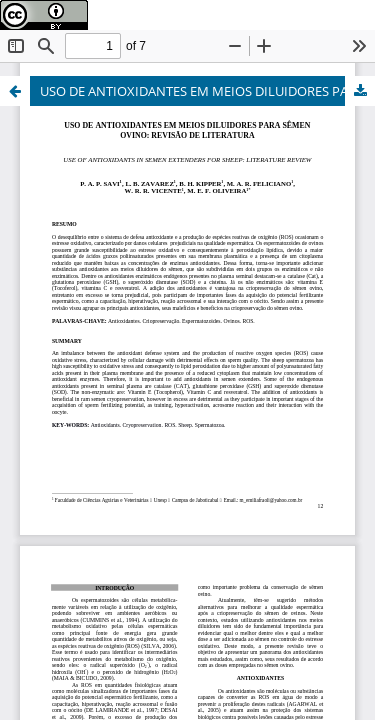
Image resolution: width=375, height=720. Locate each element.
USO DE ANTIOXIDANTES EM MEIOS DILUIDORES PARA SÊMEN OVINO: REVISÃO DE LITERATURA (207, 91)
